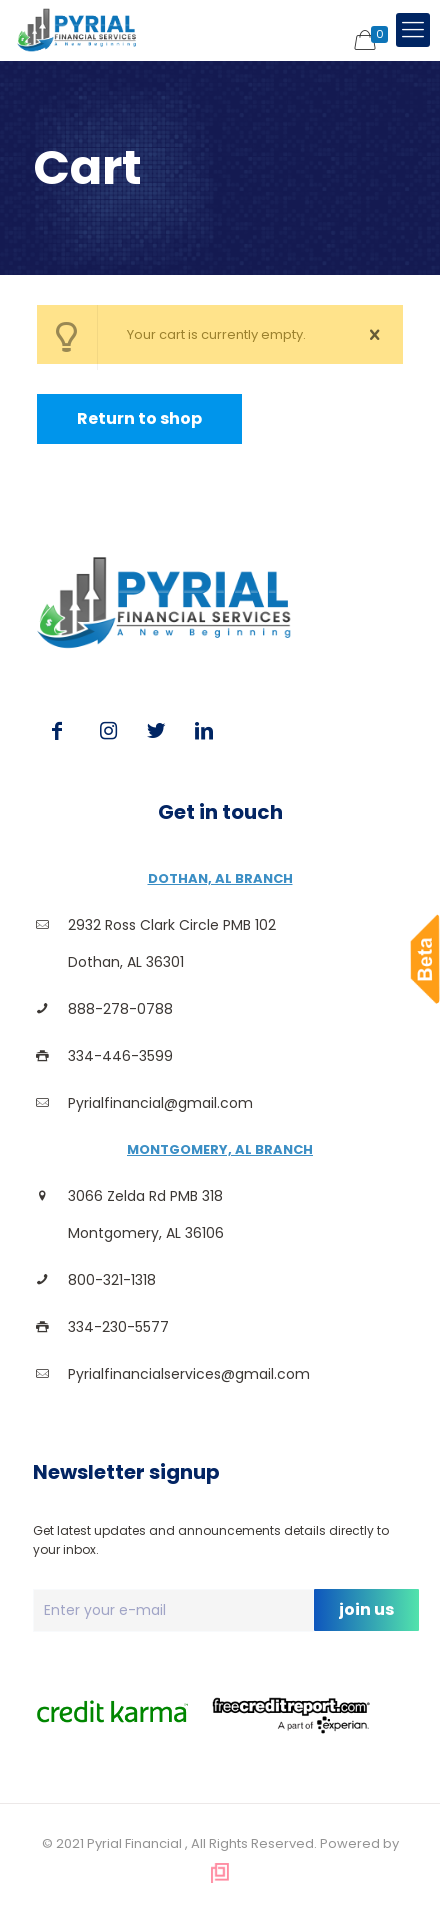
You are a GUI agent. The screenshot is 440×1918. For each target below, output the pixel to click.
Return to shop (139, 418)
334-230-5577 (118, 1327)
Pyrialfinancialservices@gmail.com (189, 1374)
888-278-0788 (120, 1009)
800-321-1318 (112, 1280)
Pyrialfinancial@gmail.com (160, 1103)
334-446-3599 (120, 1056)
